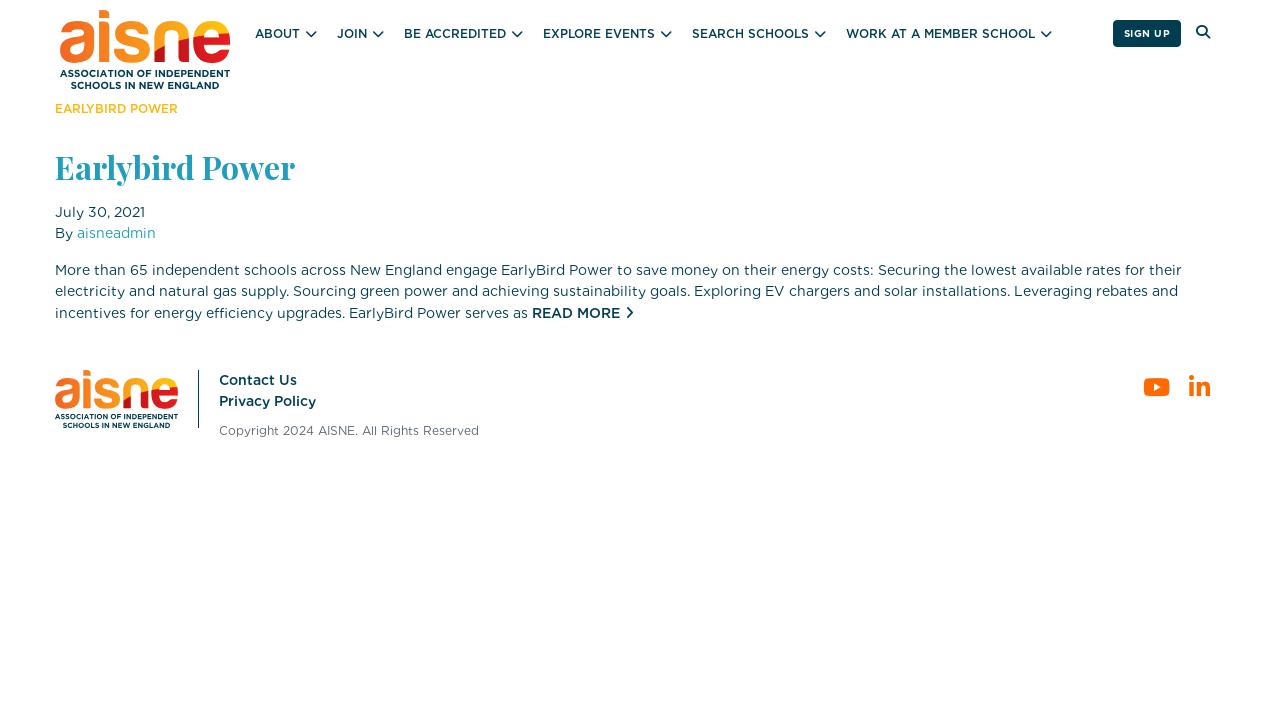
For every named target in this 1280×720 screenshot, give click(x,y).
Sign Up (1147, 33)
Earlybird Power (175, 166)
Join (352, 33)
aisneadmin (116, 233)
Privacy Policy (267, 401)
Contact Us (258, 380)
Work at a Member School (940, 33)
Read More (576, 313)
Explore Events (599, 33)
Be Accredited (455, 33)
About (277, 33)
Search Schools (750, 33)
